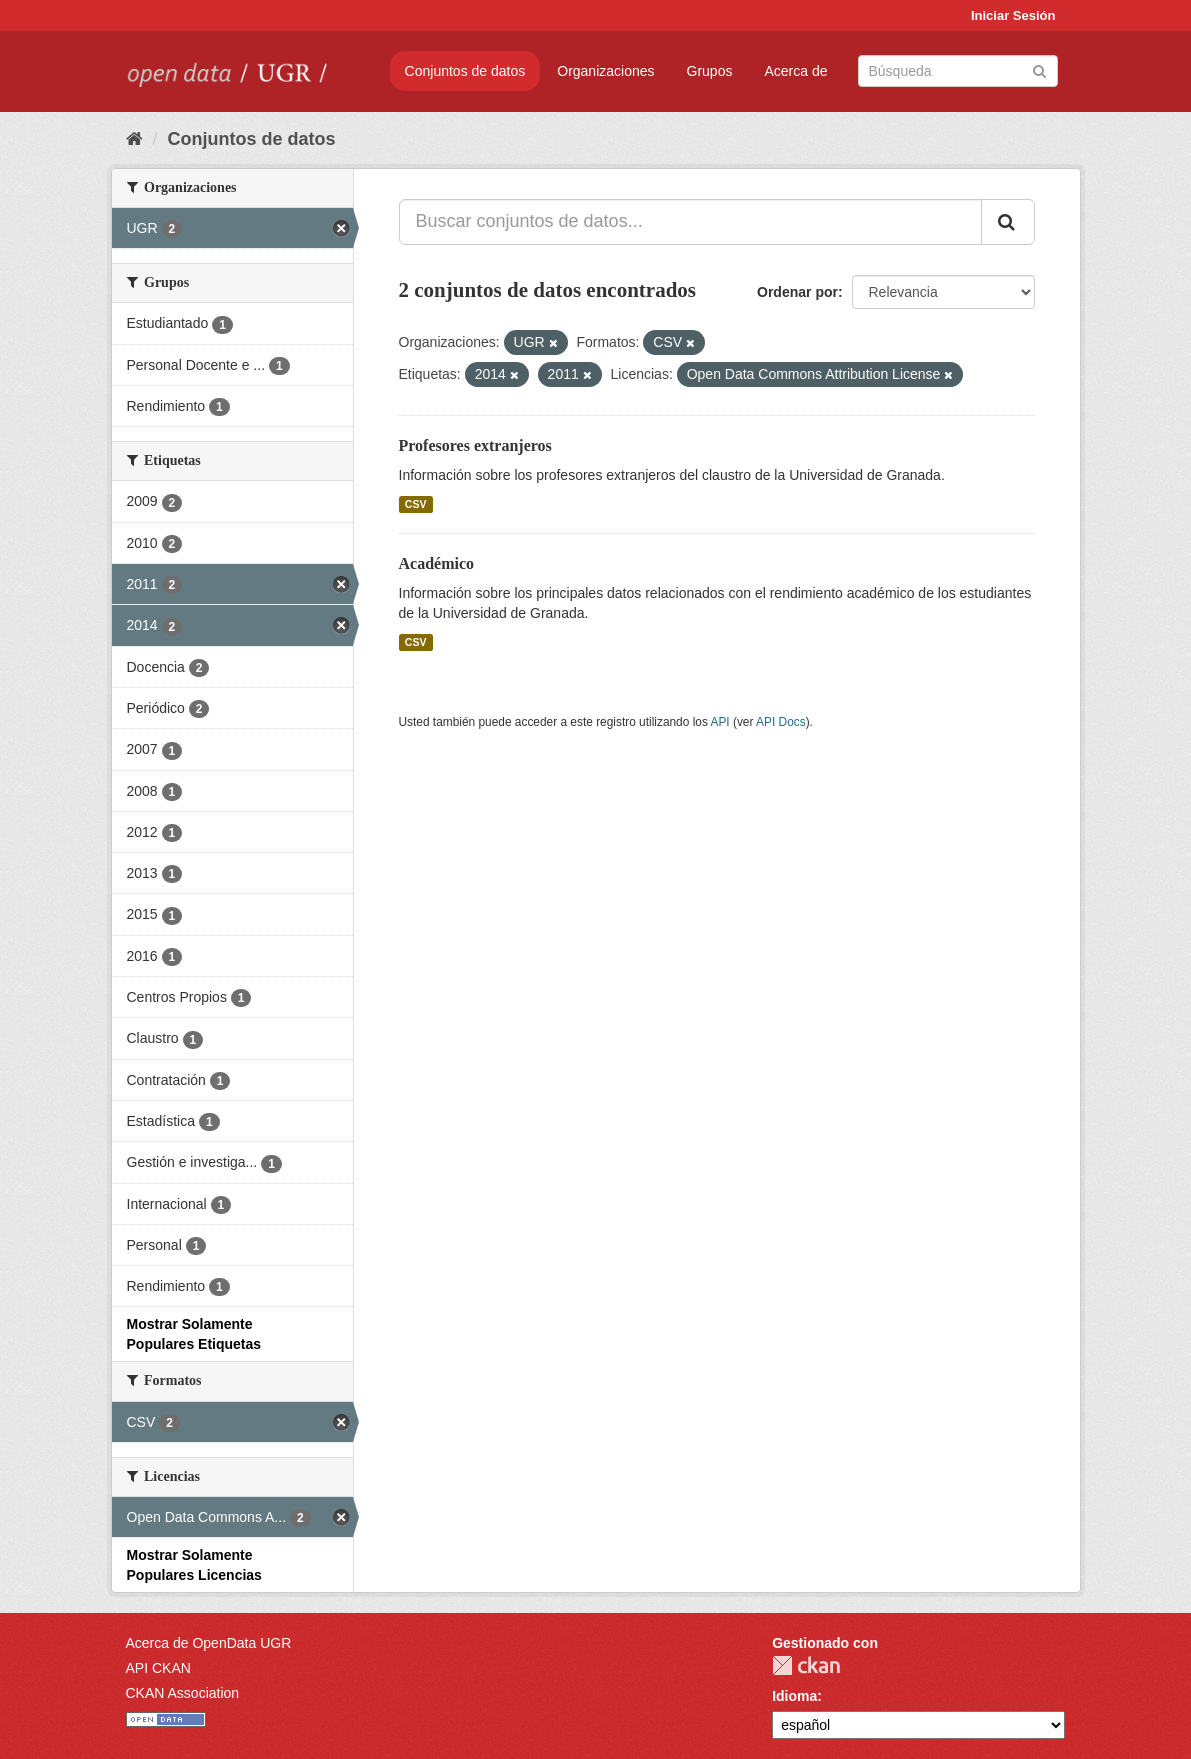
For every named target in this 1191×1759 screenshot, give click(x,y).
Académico (437, 563)
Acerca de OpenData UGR (209, 1643)
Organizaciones (605, 71)
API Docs (781, 722)
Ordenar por (797, 292)
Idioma (794, 1696)
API (719, 722)
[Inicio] (134, 139)
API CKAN (158, 1668)
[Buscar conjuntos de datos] (958, 71)
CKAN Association (183, 1693)
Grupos (710, 71)
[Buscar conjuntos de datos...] (690, 222)
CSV (416, 504)
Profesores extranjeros (475, 445)
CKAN (806, 1665)
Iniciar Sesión (1013, 15)
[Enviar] (1039, 69)
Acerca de (795, 71)
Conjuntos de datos (465, 71)
